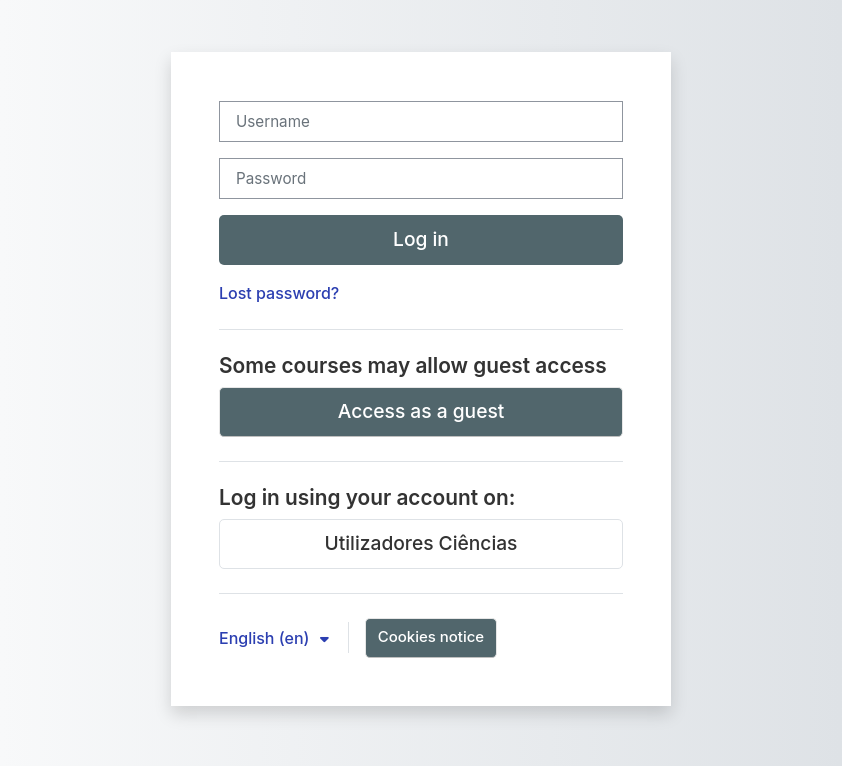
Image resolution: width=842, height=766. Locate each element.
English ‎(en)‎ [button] (266, 638)
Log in (421, 239)
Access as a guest (421, 411)
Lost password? (279, 293)
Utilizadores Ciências (421, 543)
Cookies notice (431, 636)
